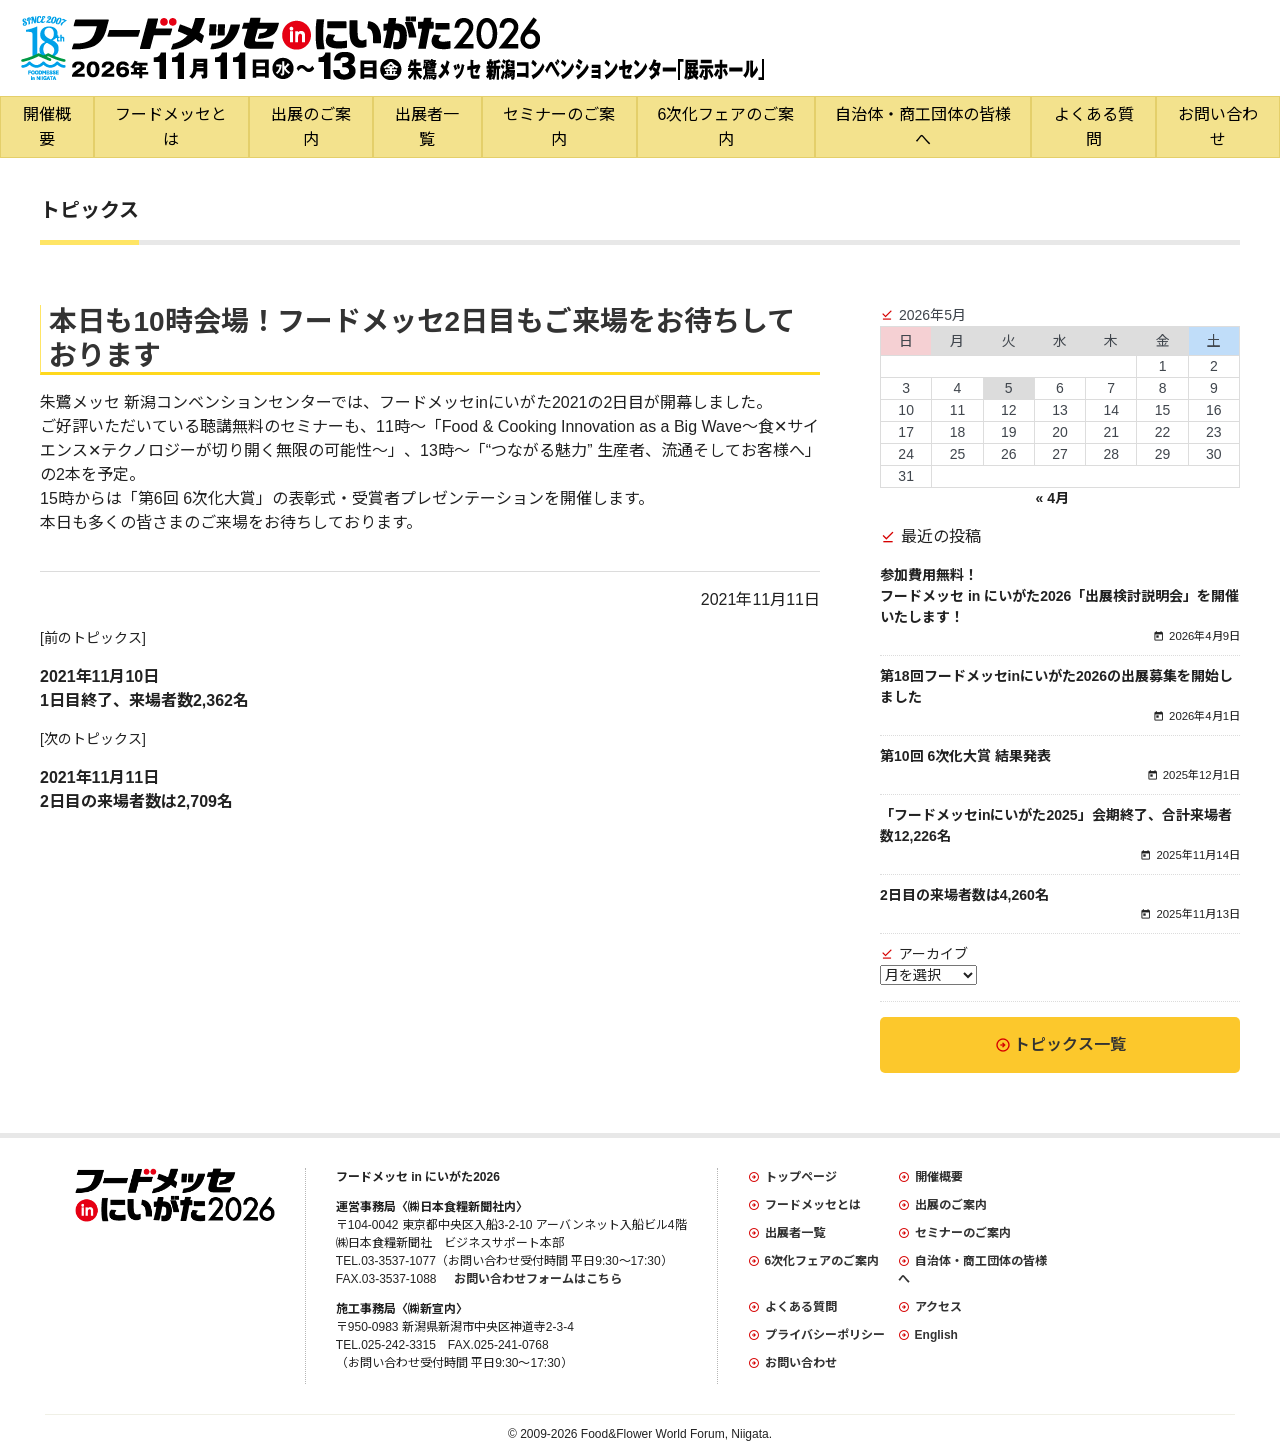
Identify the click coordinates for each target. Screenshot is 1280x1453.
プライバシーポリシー (825, 1335)
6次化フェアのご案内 (726, 127)
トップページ (801, 1177)
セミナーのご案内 (559, 127)
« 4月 (1051, 498)
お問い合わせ (801, 1363)
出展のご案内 (311, 127)
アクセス (938, 1307)
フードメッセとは (171, 127)
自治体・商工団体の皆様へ (923, 127)
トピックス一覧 (1070, 1044)
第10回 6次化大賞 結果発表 (965, 756)
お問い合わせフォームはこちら (538, 1279)
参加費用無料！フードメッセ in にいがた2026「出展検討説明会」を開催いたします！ (1059, 596)
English (936, 1335)
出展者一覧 (427, 127)
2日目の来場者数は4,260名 (964, 895)
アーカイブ (933, 954)
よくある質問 (1094, 127)
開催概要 (47, 127)
